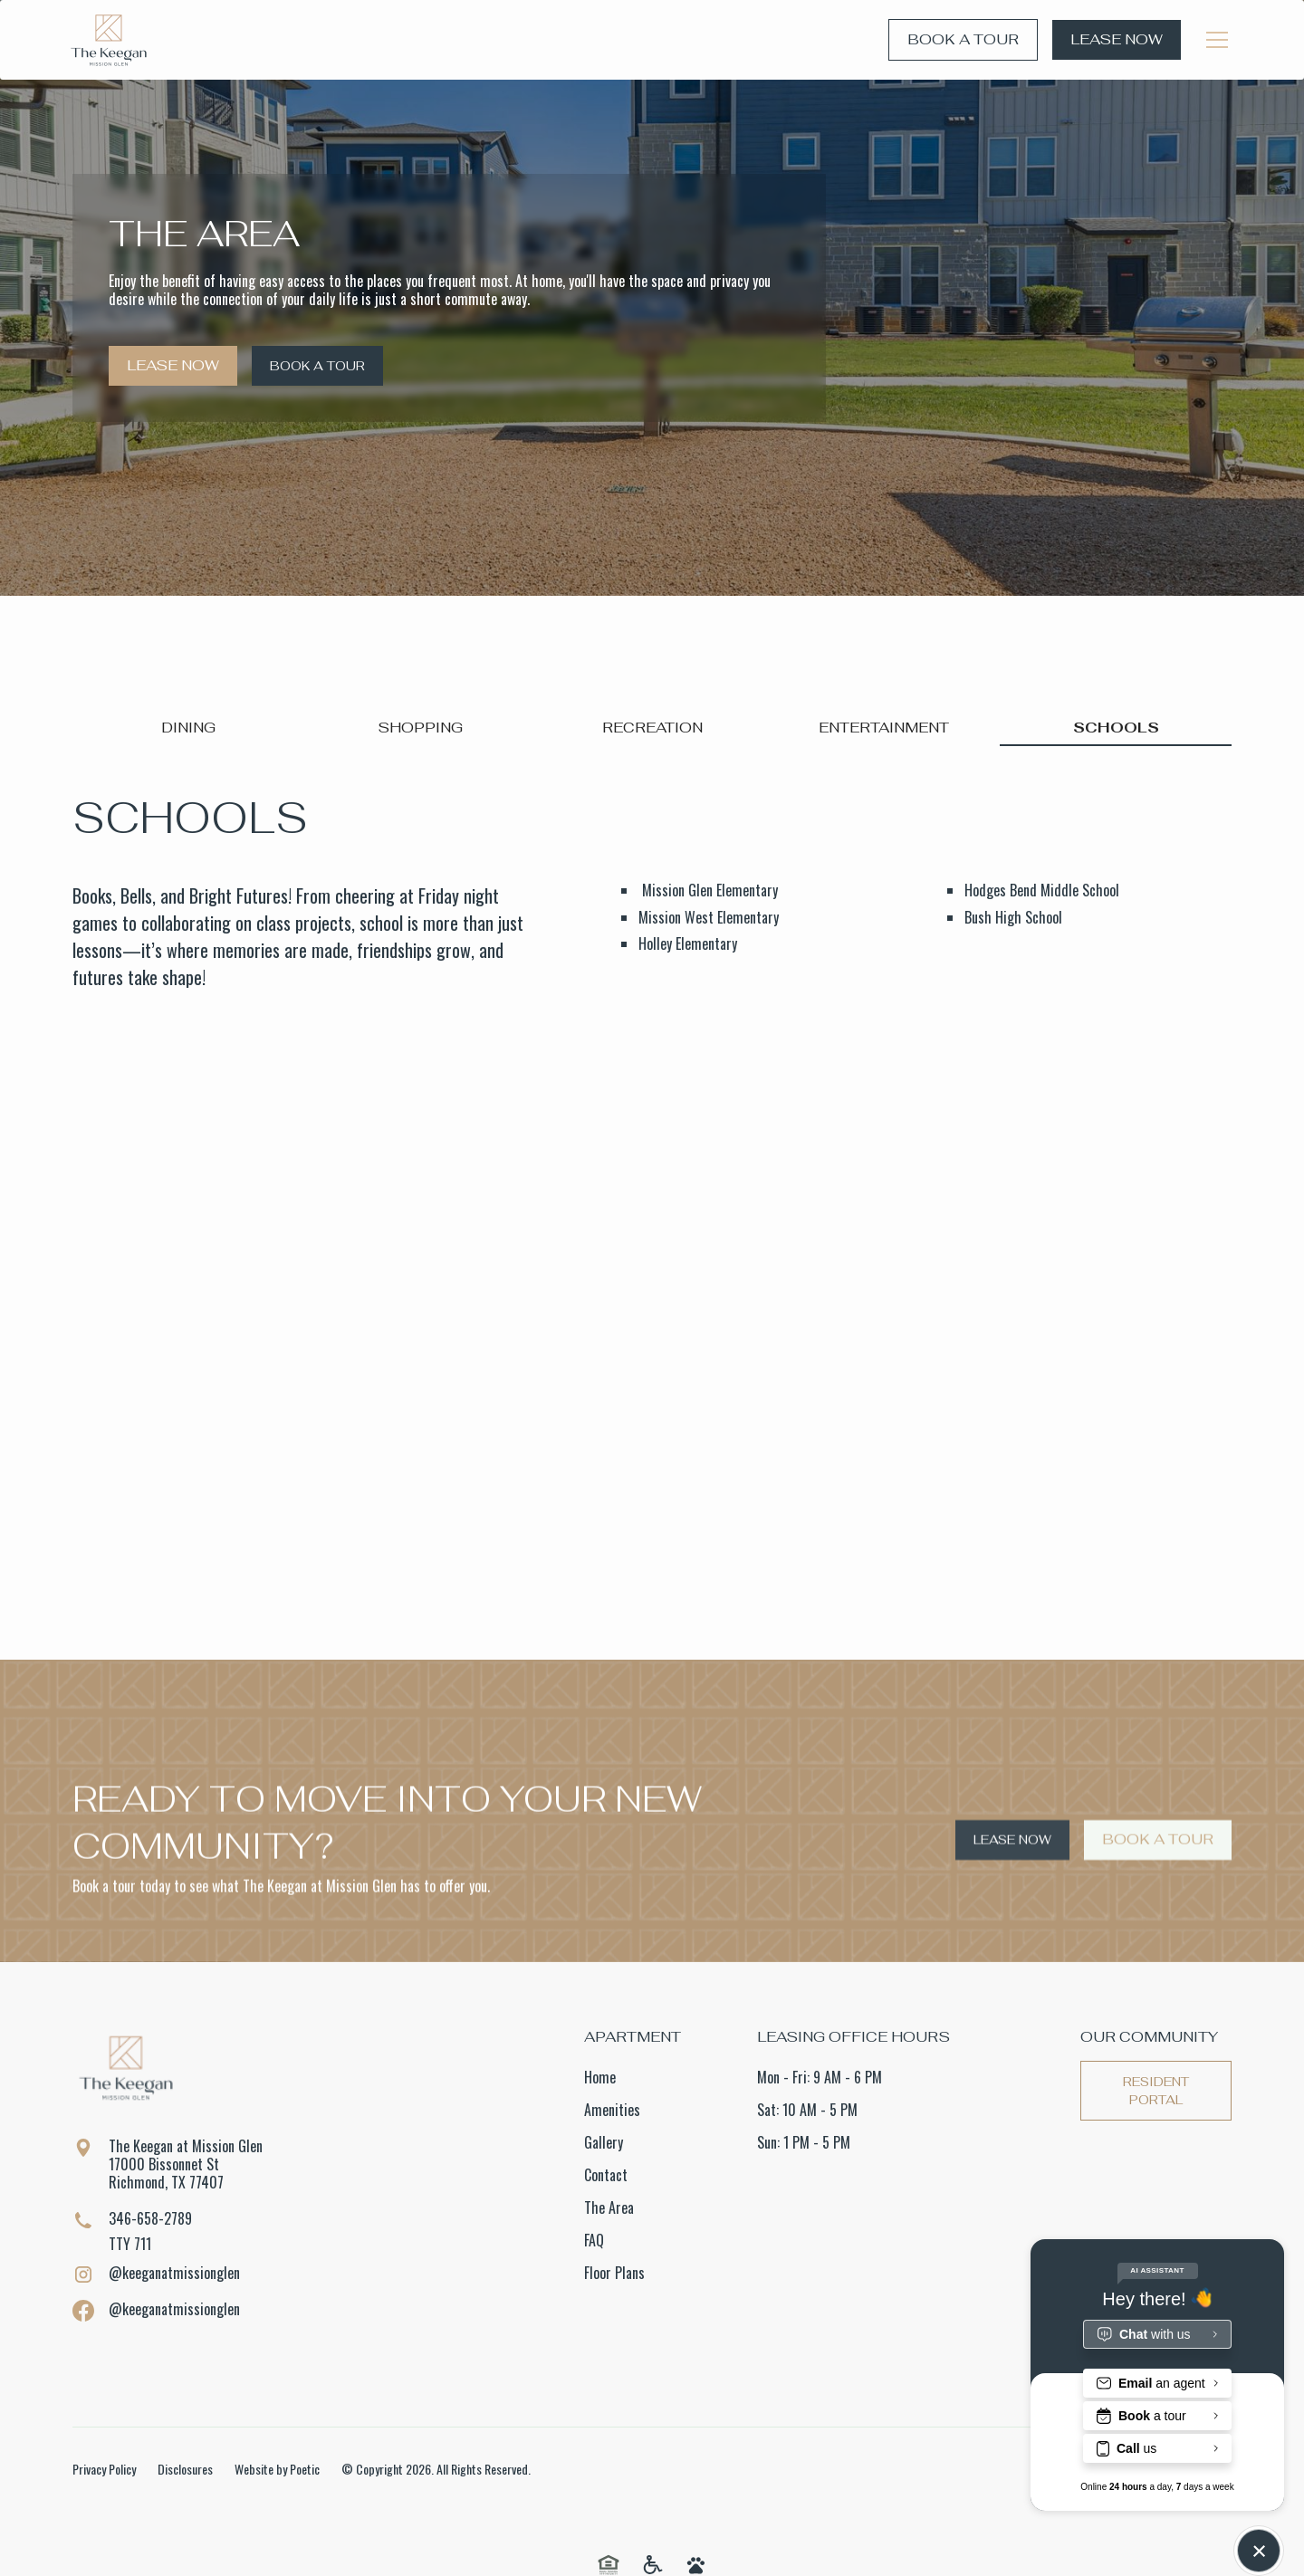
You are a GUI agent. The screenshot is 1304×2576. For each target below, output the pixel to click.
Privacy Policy (104, 2469)
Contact (606, 2175)
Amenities (612, 2110)
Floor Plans (614, 2273)
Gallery (603, 2142)
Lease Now (1116, 39)
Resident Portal (1156, 2090)
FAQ (594, 2240)
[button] (1217, 40)
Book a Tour (963, 39)
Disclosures (185, 2469)
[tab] (188, 729)
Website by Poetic (277, 2469)
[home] (108, 40)
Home (600, 2077)
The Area (609, 2207)
